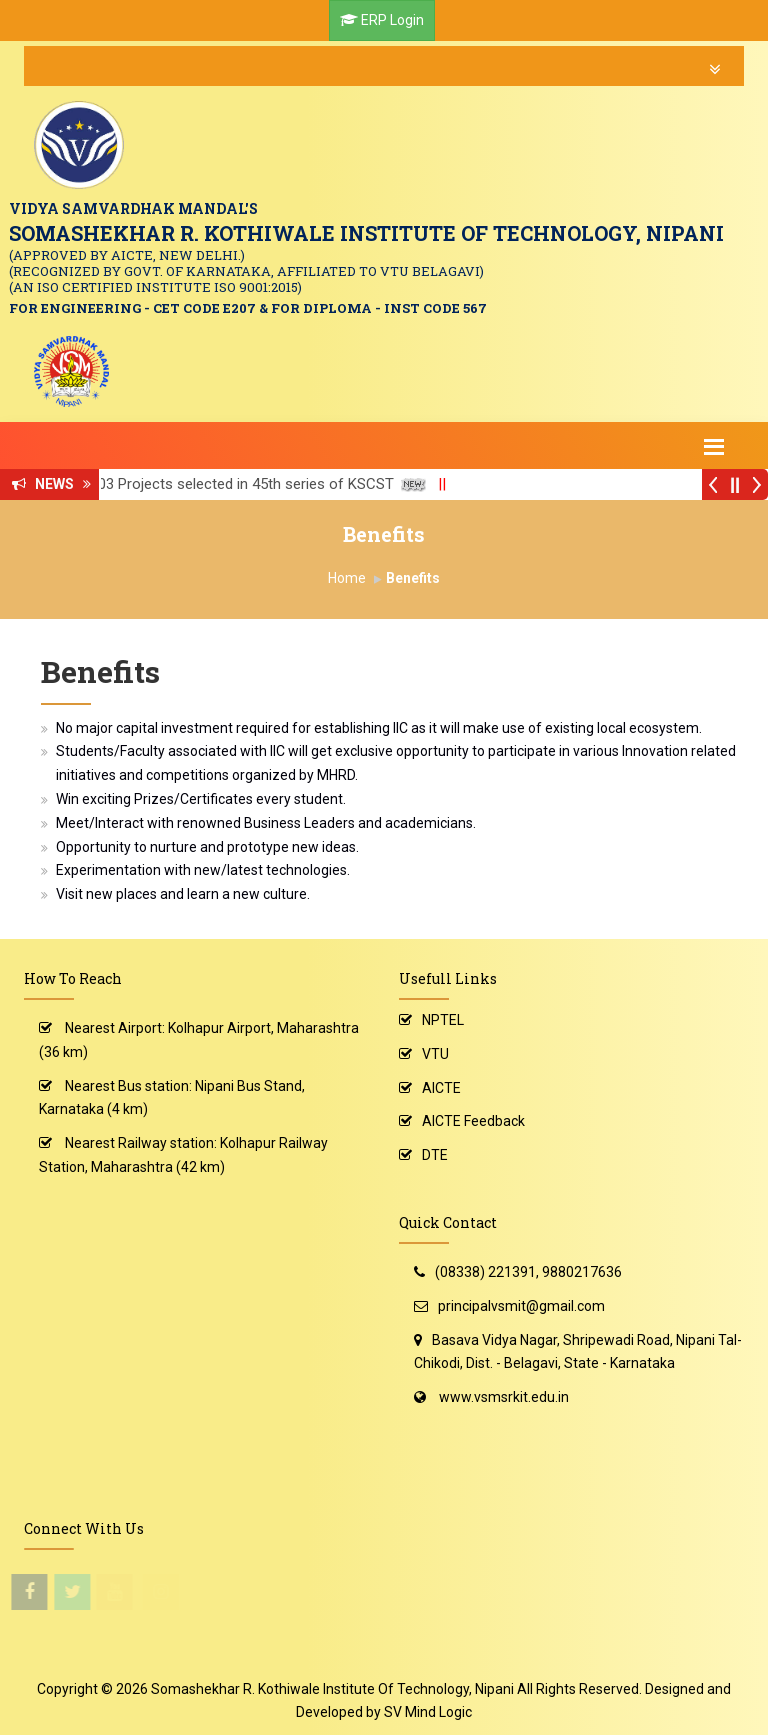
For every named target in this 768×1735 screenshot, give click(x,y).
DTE (435, 1155)
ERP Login (392, 20)
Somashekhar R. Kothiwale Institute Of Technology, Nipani (332, 1689)
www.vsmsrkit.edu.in (504, 1397)
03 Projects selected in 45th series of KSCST (260, 484)
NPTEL (443, 1020)
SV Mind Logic (428, 1712)
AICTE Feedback (473, 1121)
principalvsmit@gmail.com (521, 1306)
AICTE (441, 1088)
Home (347, 578)
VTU (435, 1054)
